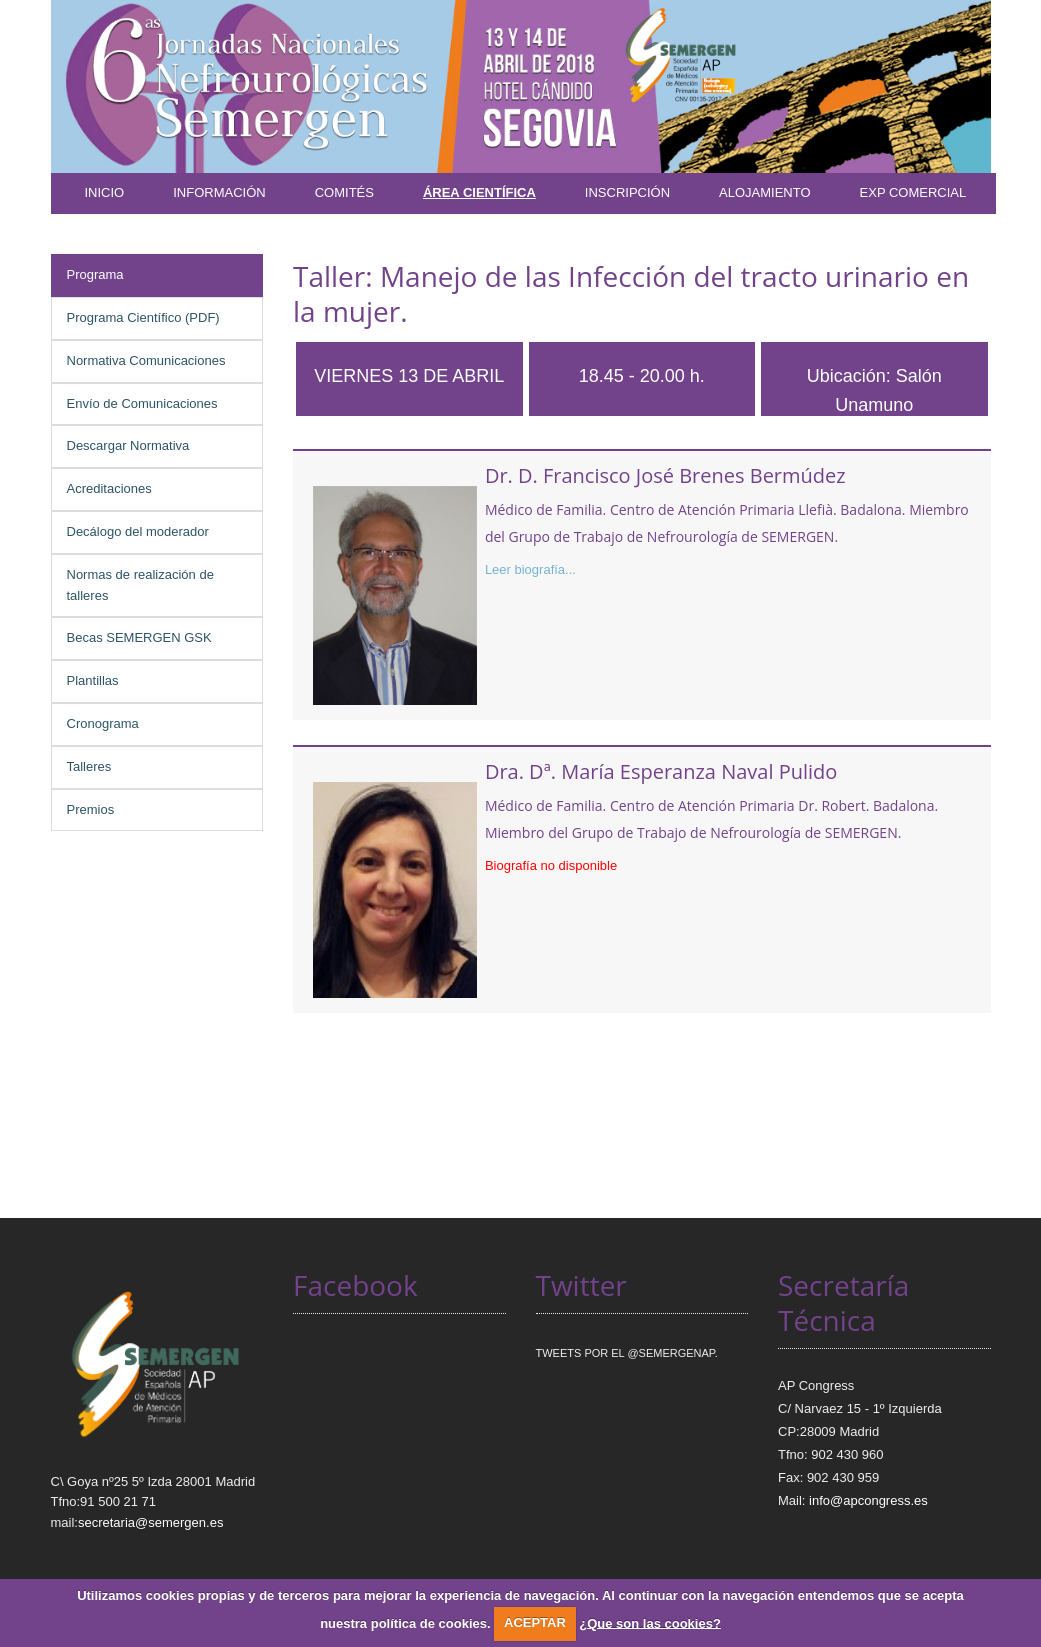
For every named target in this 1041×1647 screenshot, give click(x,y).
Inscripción (627, 192)
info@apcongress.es (868, 1500)
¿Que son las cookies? (650, 1622)
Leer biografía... (530, 569)
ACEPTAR (535, 1622)
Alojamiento (765, 192)
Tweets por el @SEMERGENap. (627, 1353)
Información (219, 192)
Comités (344, 192)
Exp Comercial (913, 192)
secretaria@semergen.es (150, 1522)
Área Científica (479, 192)
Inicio (105, 192)
